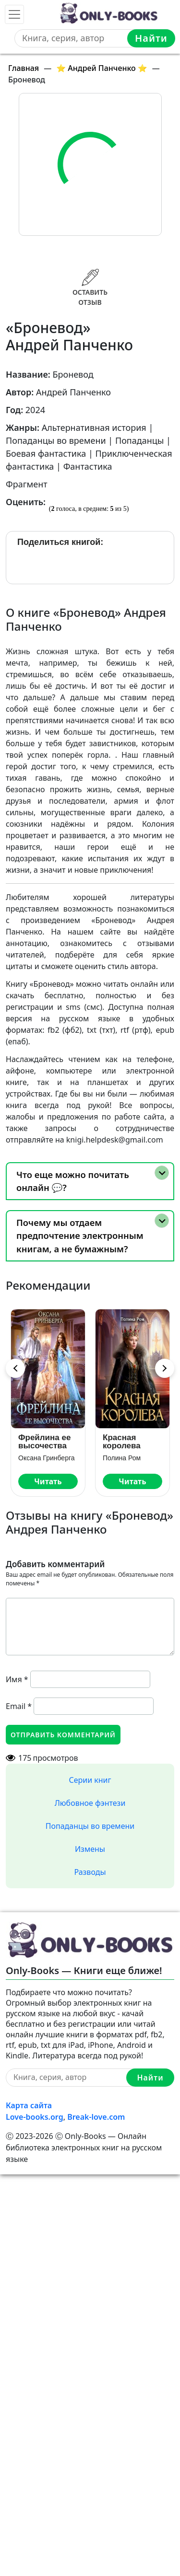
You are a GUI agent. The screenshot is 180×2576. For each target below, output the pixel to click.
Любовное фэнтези (90, 1803)
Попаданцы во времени (90, 1826)
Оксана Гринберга (46, 1458)
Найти (151, 38)
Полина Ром (122, 1458)
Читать (47, 1481)
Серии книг (90, 1780)
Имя (17, 1679)
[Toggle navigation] (14, 14)
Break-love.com (96, 2117)
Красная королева (122, 1441)
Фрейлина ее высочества (44, 1441)
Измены (90, 1849)
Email (19, 1706)
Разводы (90, 1872)
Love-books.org (34, 2117)
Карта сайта (29, 2105)
